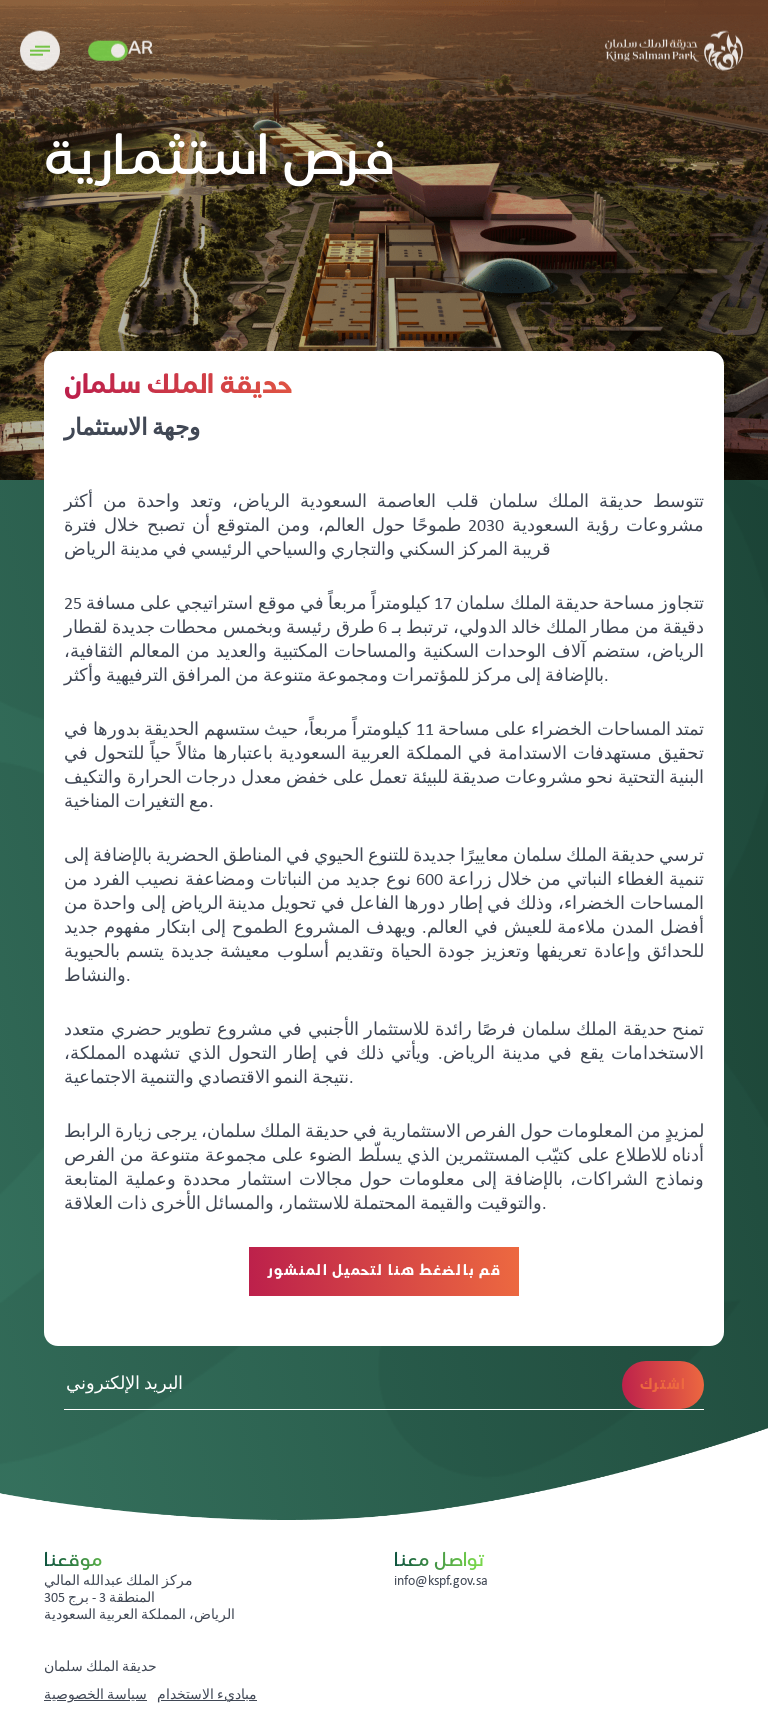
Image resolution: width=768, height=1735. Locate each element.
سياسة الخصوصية (95, 1695)
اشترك (663, 1385)
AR (140, 57)
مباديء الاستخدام (207, 1695)
